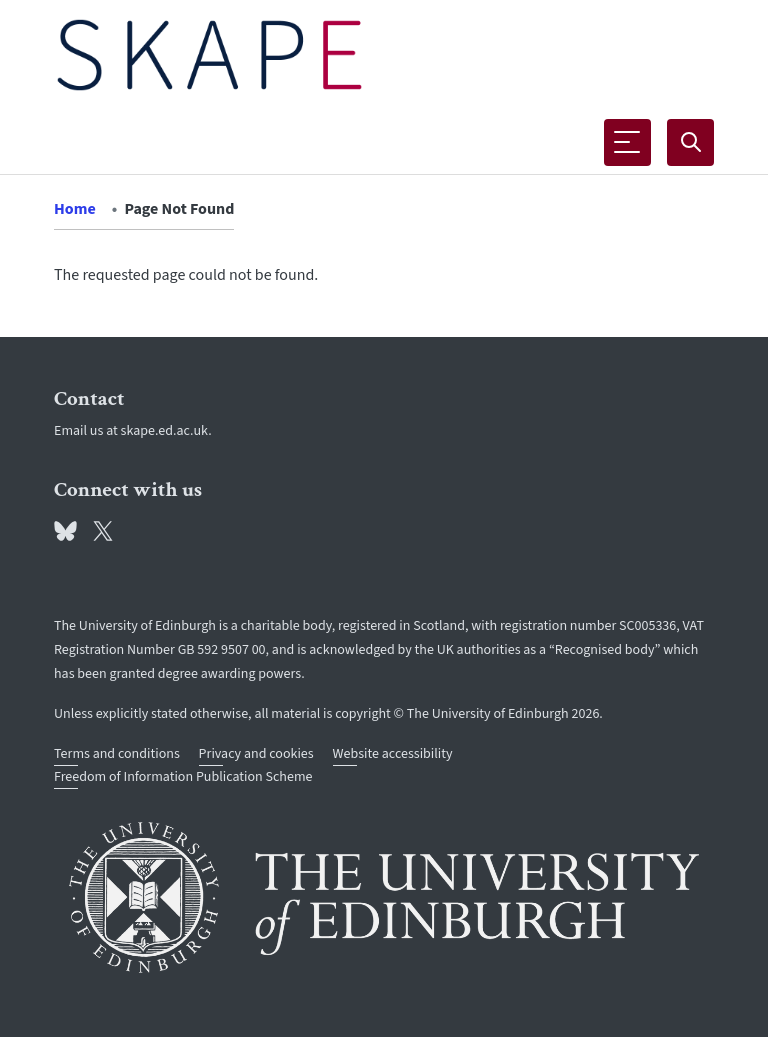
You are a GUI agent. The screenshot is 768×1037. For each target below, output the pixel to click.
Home (75, 209)
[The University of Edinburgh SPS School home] (209, 55)
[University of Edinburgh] (384, 897)
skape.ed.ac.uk (165, 431)
